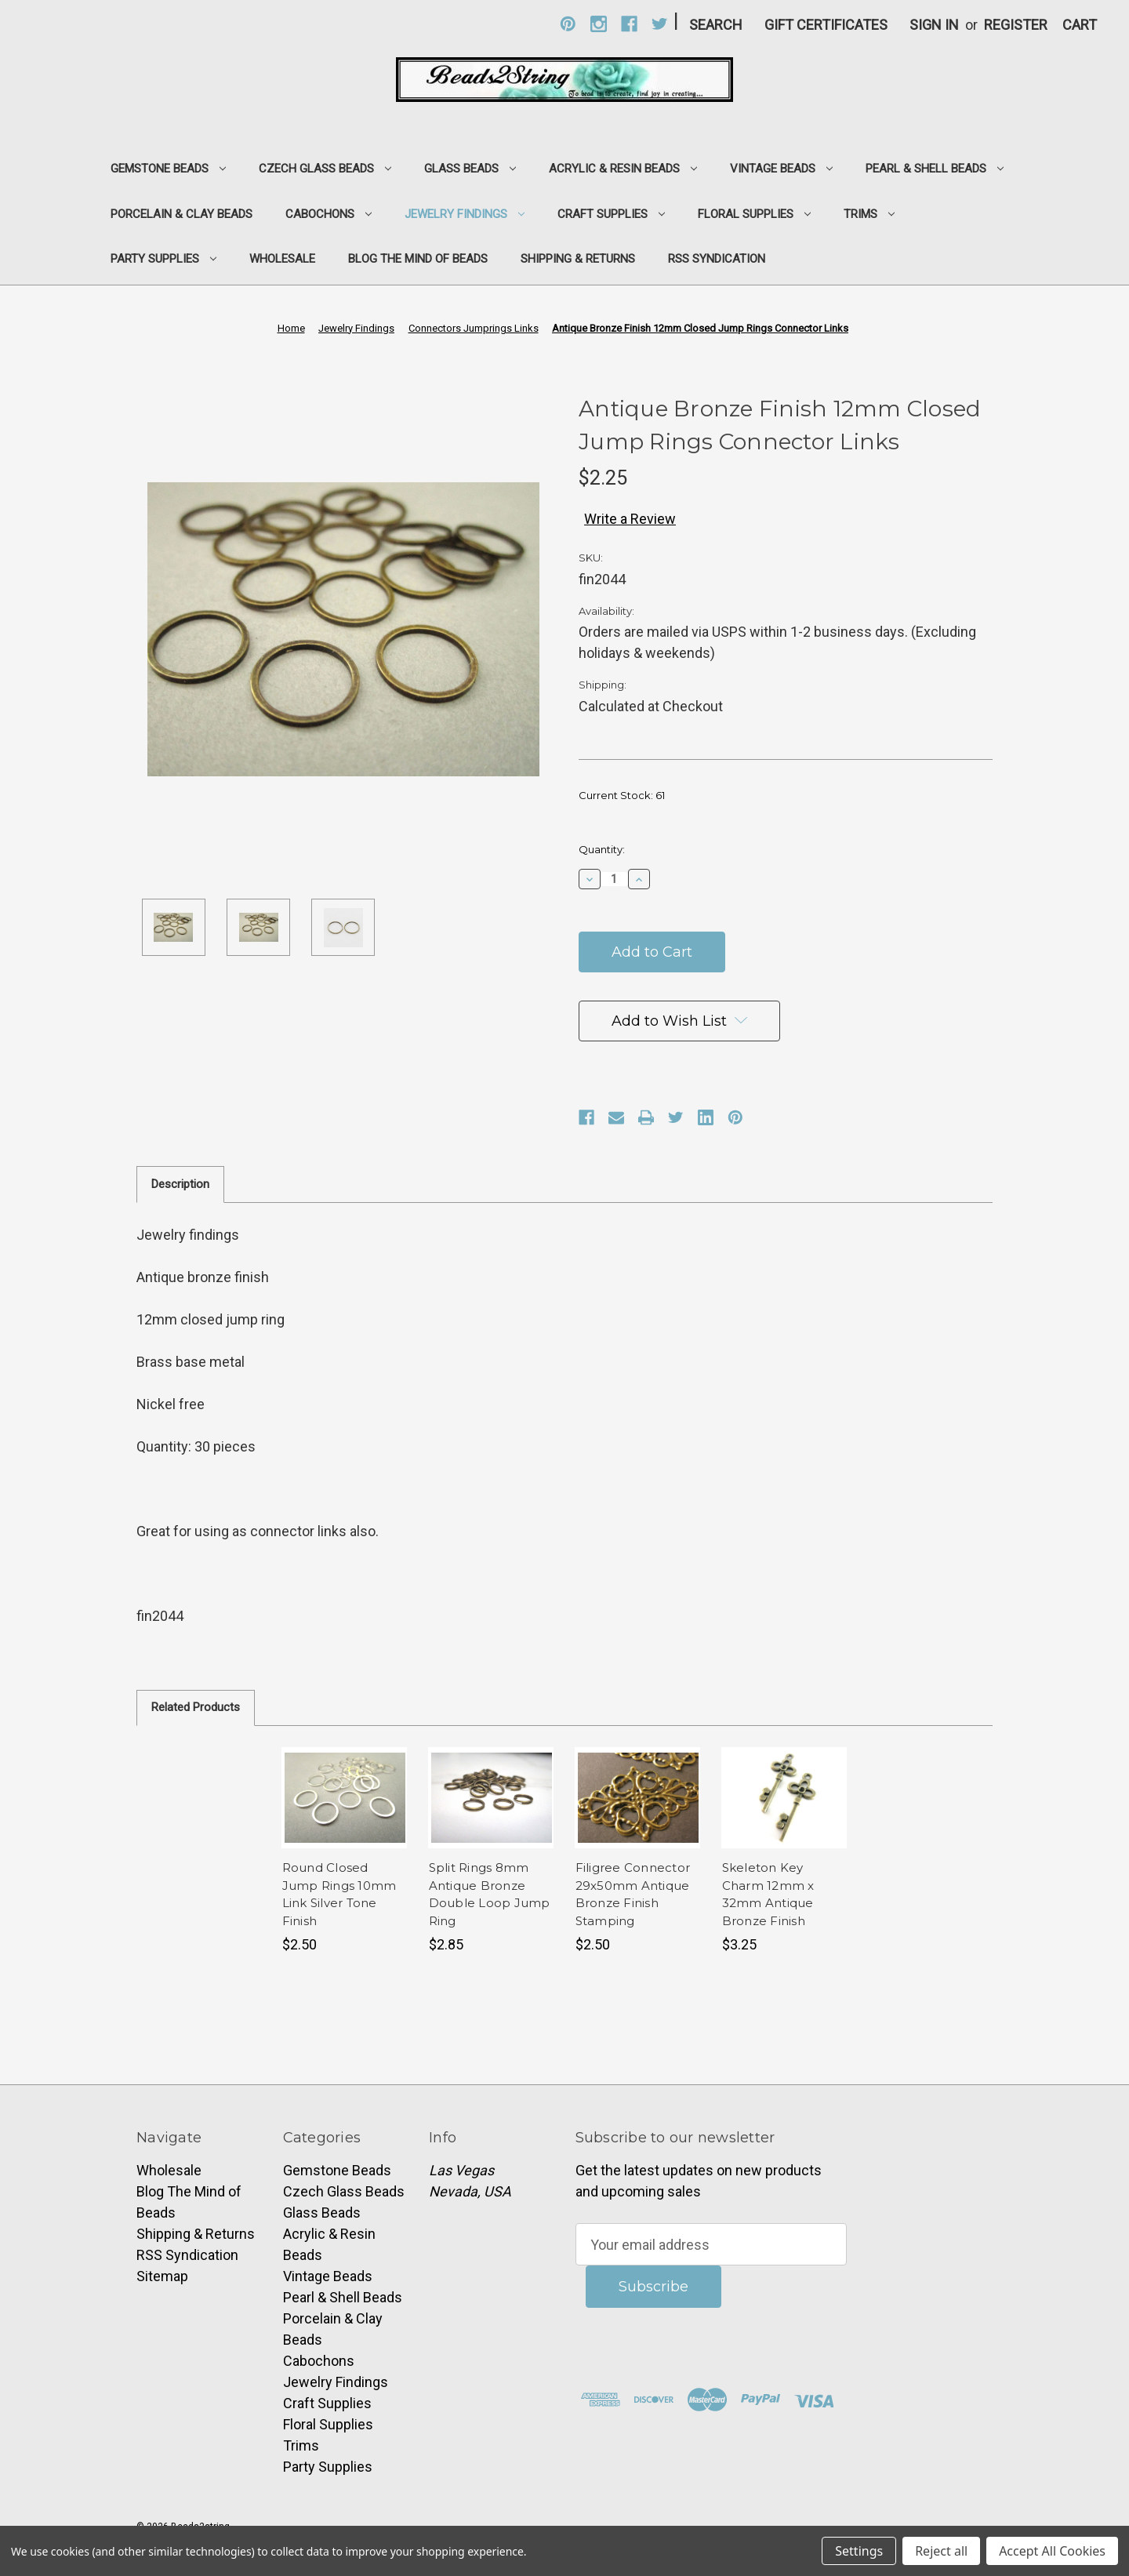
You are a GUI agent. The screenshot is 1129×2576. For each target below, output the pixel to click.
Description (180, 1184)
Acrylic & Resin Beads (623, 169)
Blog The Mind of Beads (418, 259)
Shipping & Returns (578, 259)
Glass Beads (470, 169)
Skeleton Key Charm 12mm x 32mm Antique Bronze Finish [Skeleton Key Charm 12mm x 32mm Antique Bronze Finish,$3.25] (768, 1894)
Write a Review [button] (630, 518)
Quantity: (602, 849)
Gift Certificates (826, 24)
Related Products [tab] (195, 1707)
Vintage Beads (781, 169)
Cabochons (328, 214)
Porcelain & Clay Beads (181, 214)
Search (715, 24)
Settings (859, 2551)
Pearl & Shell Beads (935, 169)
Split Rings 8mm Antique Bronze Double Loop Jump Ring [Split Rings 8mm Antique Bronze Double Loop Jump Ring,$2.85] (489, 1894)
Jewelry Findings (465, 214)
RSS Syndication (716, 259)
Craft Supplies (611, 214)
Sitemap (162, 2276)
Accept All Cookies (1052, 2551)
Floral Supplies (754, 214)
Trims (869, 214)
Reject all (941, 2551)
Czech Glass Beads (325, 169)
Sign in (934, 24)
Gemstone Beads (168, 169)
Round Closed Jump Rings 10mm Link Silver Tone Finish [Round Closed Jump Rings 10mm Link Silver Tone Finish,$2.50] (339, 1894)
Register (1015, 24)
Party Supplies (163, 259)
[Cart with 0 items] (1079, 24)
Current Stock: (622, 795)
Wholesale (282, 259)
